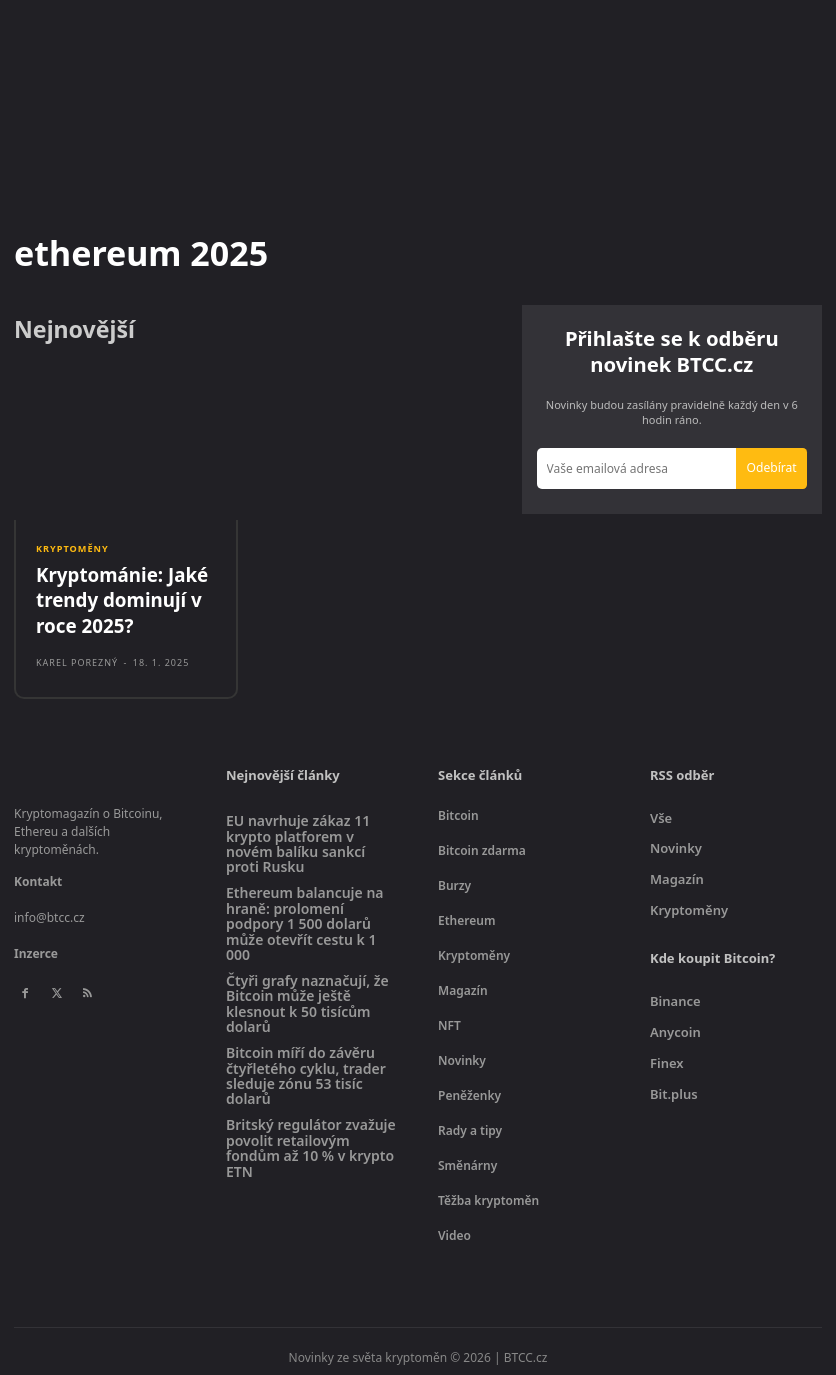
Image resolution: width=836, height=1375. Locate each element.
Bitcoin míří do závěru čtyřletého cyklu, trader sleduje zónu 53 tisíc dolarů (306, 1066)
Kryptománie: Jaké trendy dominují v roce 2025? (114, 594)
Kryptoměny (72, 549)
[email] (637, 468)
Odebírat (772, 467)
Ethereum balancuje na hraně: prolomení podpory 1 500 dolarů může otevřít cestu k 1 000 (305, 913)
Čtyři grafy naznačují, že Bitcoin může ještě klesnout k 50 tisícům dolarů (307, 993)
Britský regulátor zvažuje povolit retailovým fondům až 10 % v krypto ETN (311, 1138)
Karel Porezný (77, 652)
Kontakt (38, 871)
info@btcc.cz (49, 907)
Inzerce (36, 943)
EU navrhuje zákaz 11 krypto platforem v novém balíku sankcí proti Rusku (298, 834)
